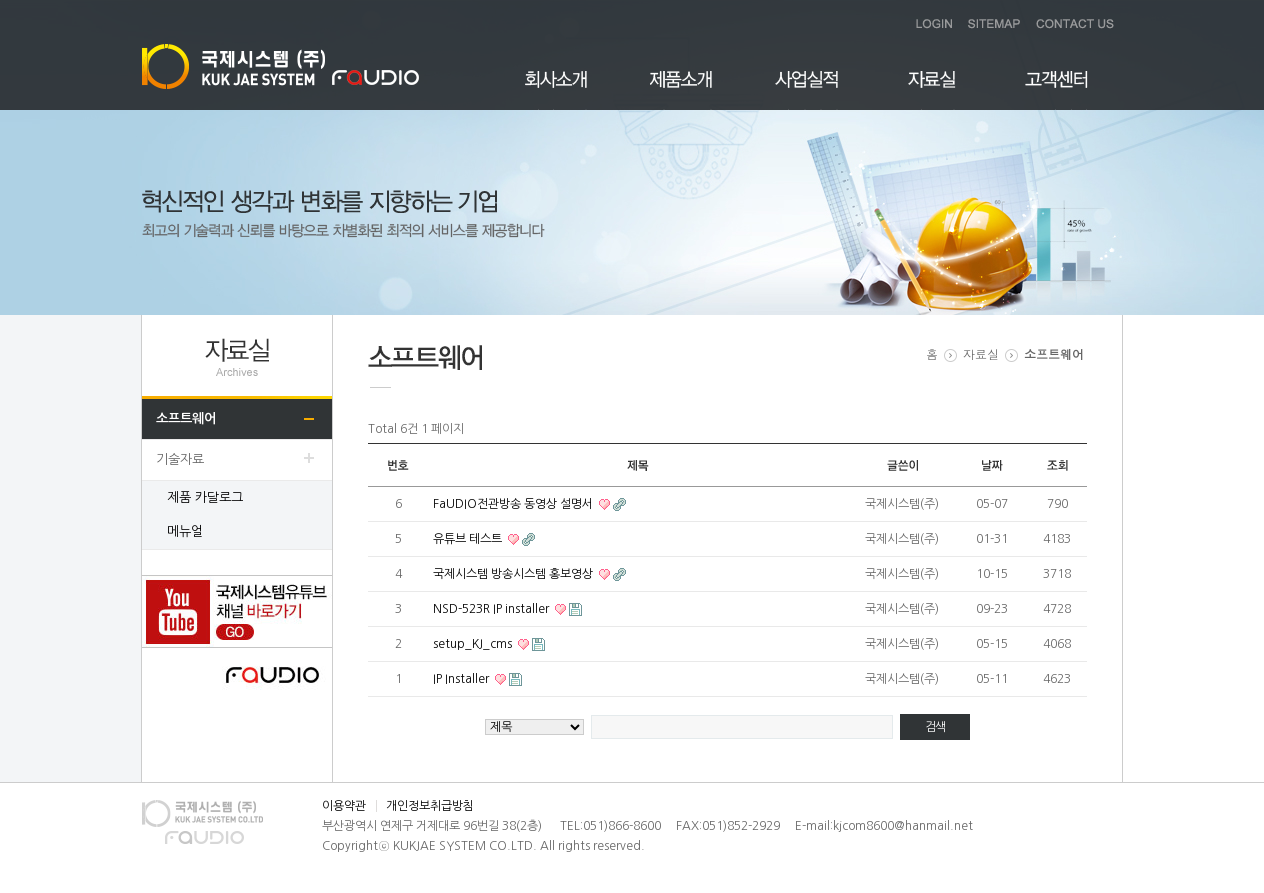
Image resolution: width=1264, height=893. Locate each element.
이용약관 (344, 806)
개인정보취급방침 (430, 806)
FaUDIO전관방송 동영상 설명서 (514, 504)
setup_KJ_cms (474, 644)
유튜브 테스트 (469, 539)
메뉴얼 (185, 531)
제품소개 (681, 90)
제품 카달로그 (205, 497)
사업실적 (806, 90)
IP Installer (462, 679)
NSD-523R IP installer (492, 609)
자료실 (931, 90)
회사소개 (556, 90)
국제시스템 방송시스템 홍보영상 (514, 574)
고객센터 (1056, 90)
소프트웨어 (186, 418)
